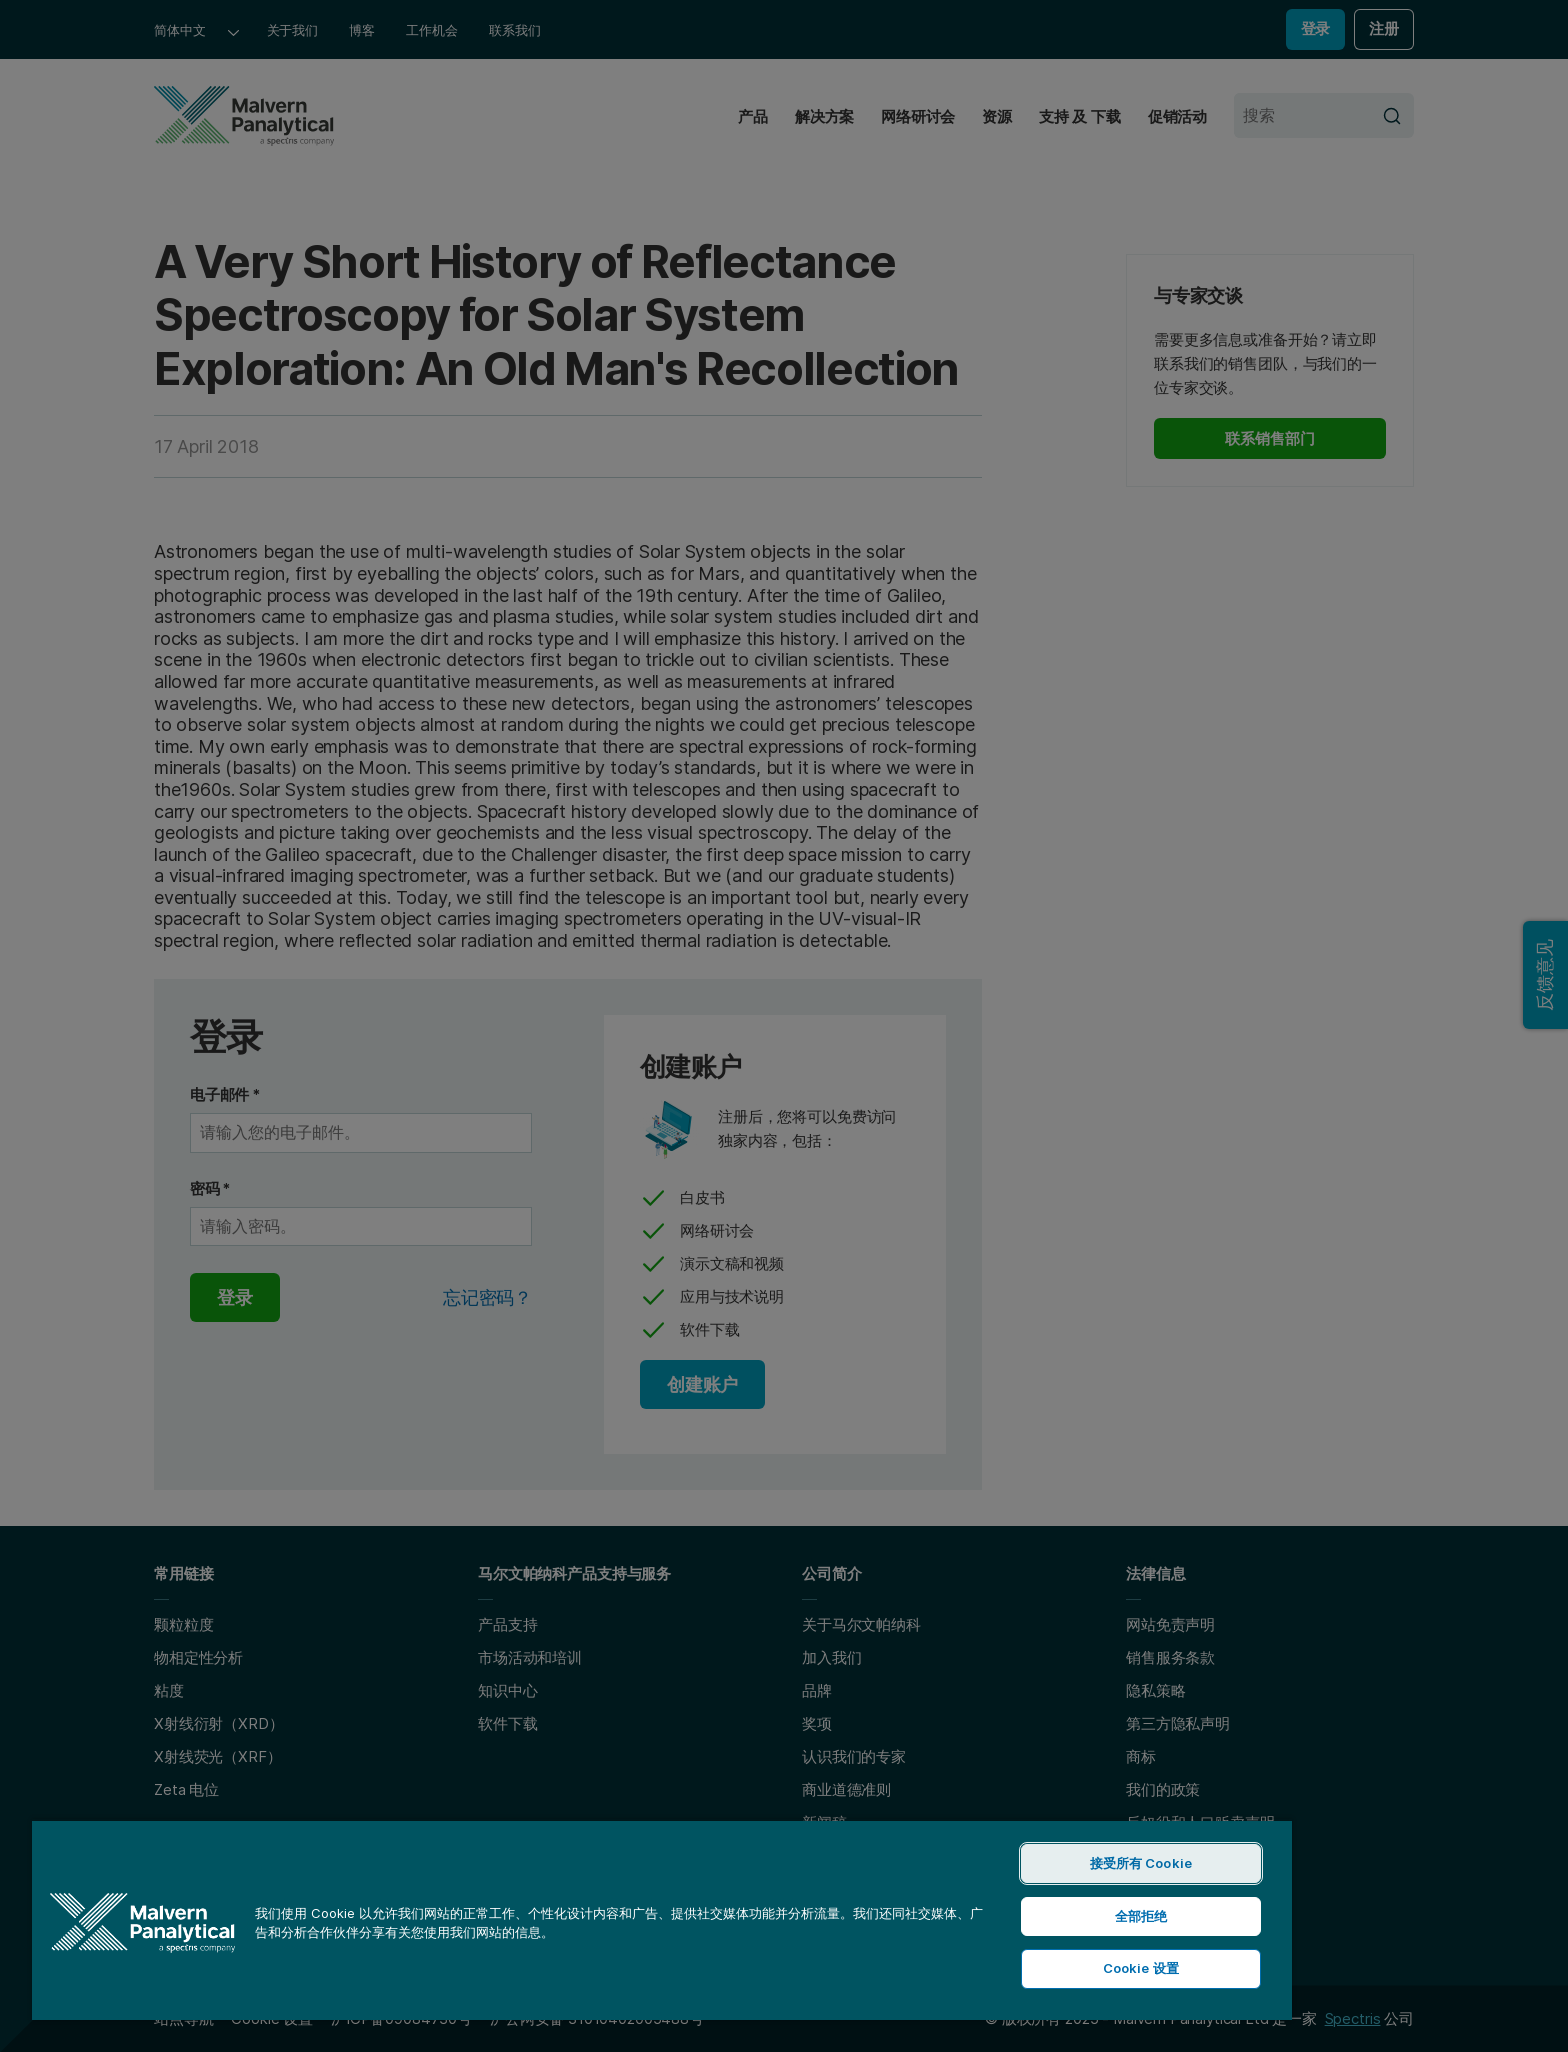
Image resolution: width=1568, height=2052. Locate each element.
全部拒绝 (1141, 1916)
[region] (662, 1919)
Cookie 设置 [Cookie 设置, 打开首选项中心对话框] (1141, 1968)
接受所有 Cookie (1141, 1863)
